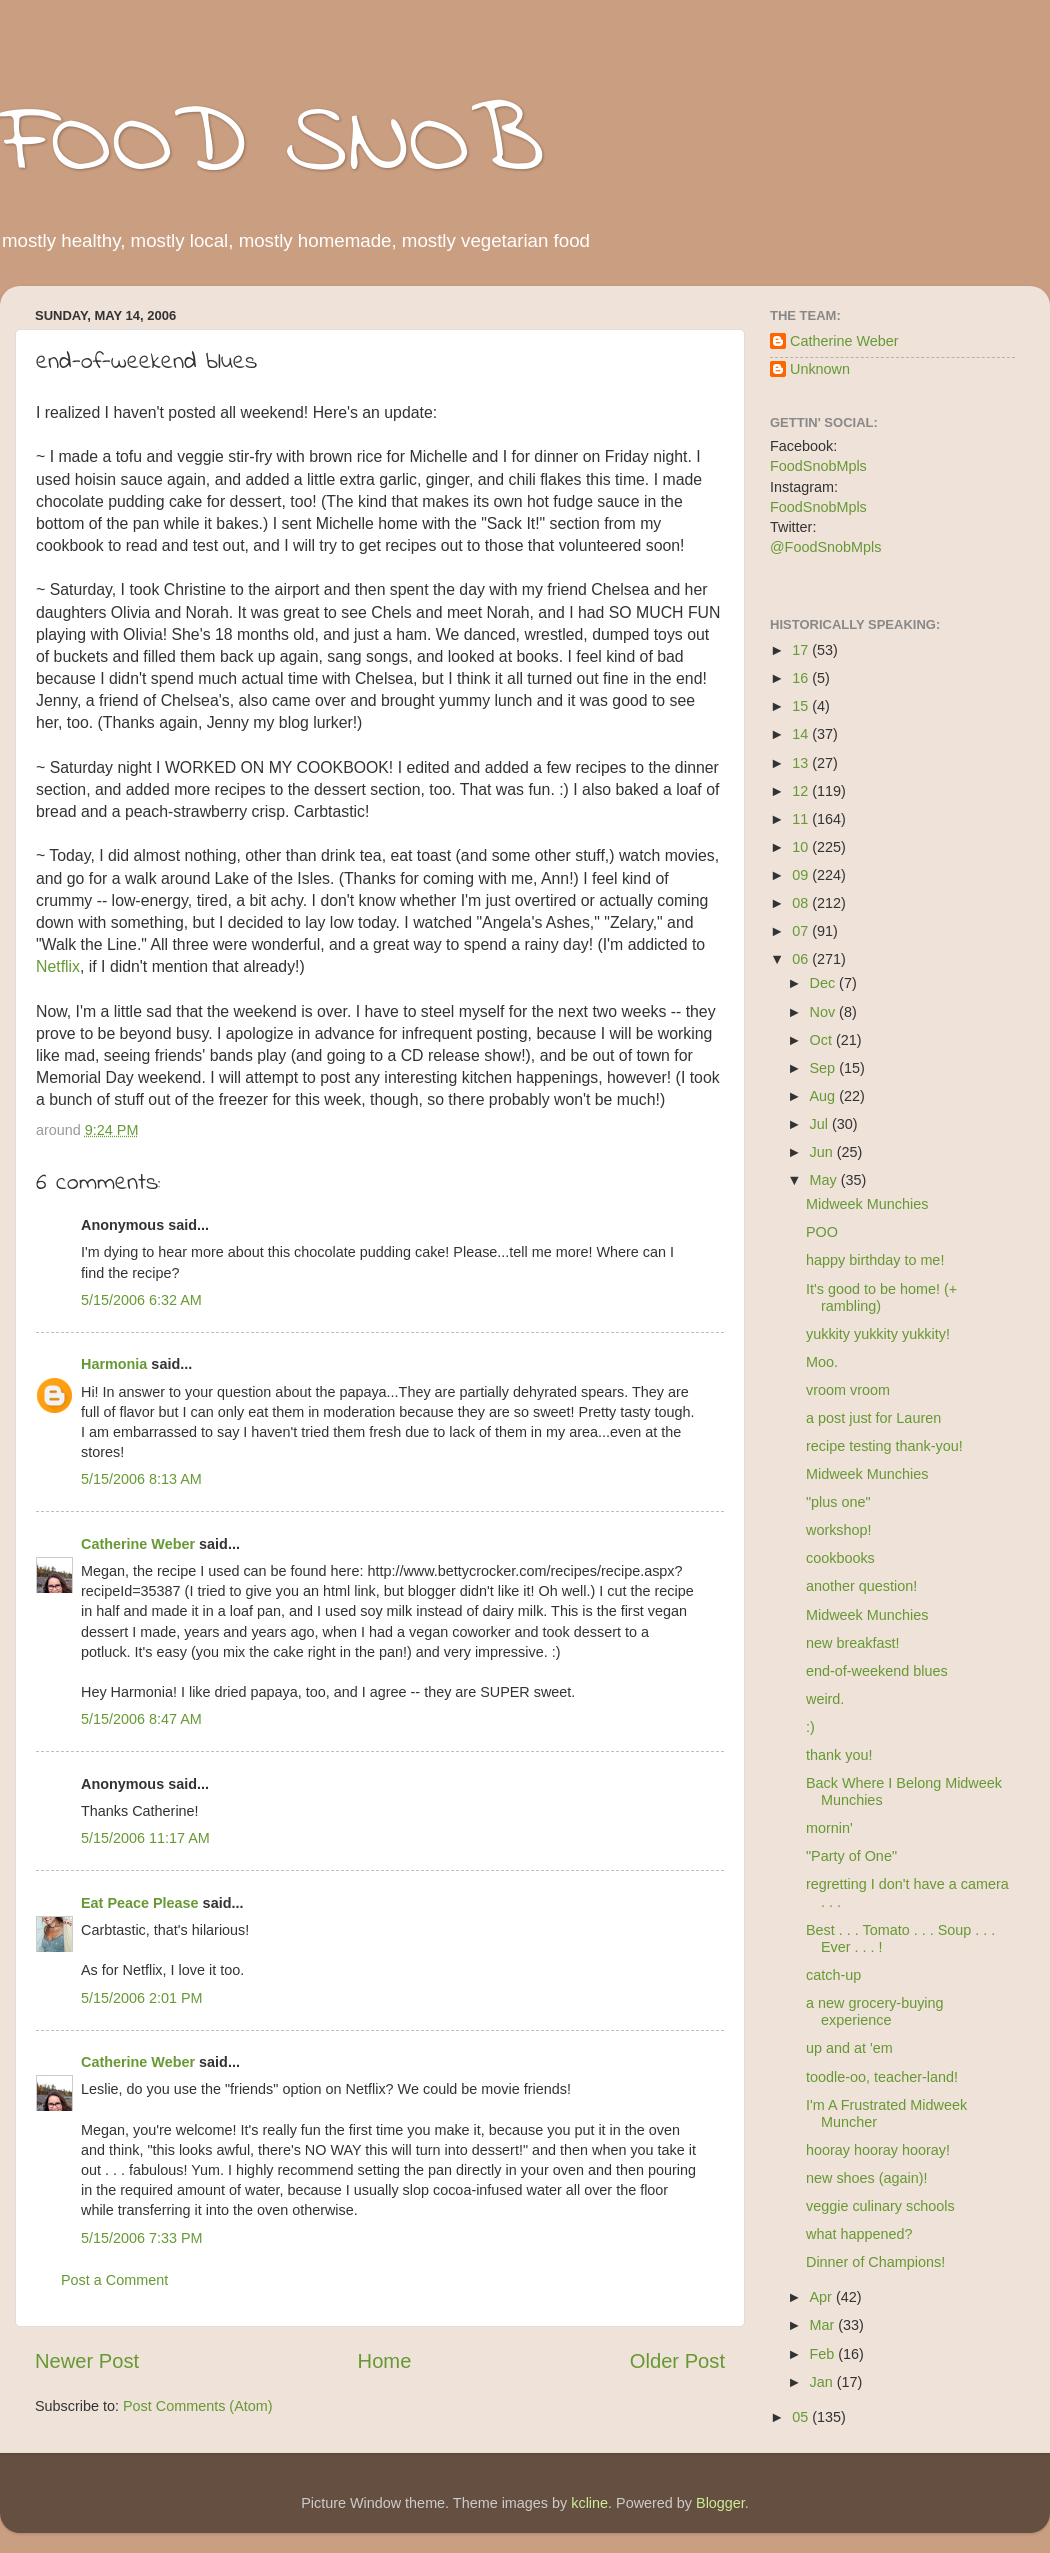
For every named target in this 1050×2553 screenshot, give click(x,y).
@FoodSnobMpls (825, 547)
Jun (823, 1152)
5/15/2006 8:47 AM (141, 1719)
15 (802, 706)
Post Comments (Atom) (198, 2406)
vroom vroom (848, 1390)
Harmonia (114, 1364)
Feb (824, 2354)
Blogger (720, 2503)
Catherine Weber (138, 1544)
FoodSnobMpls (818, 466)
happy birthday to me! (875, 1260)
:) (810, 1727)
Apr (823, 2297)
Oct (823, 1040)
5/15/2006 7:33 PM (142, 2238)
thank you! (839, 1755)
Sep (825, 1068)
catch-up (833, 1975)
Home (385, 2361)
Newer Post (87, 2361)
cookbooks (840, 1558)
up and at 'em (849, 2048)
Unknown (820, 369)
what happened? (859, 2234)
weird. (825, 1699)
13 (802, 763)
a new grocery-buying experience (875, 2011)
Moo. (822, 1362)
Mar (824, 2325)
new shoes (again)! (867, 2178)
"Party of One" (851, 1856)
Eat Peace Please (140, 1903)
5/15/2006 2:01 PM (142, 1998)
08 (802, 903)
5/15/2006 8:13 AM (141, 1479)
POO (822, 1232)
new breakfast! (853, 1643)
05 (802, 2417)
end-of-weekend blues (877, 1671)
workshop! (839, 1530)
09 (802, 875)
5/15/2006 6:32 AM (141, 1300)
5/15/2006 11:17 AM (145, 1838)
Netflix (58, 966)
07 (802, 931)
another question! (861, 1586)
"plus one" (838, 1502)
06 (802, 959)
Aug (825, 1096)
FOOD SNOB (272, 145)
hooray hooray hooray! (878, 2150)
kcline (589, 2503)
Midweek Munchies (867, 1204)
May (825, 1180)
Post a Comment (114, 2280)
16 (802, 678)
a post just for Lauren (873, 1418)
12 (802, 791)
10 (802, 847)
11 (802, 819)
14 (802, 734)
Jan (823, 2382)
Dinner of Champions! (875, 2262)
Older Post (677, 2361)
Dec (825, 983)
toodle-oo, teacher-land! (882, 2077)
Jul (821, 1124)
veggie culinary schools (880, 2206)
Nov (825, 1012)
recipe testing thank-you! (884, 1446)
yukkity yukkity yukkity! (878, 1334)
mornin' (829, 1828)
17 (802, 650)
